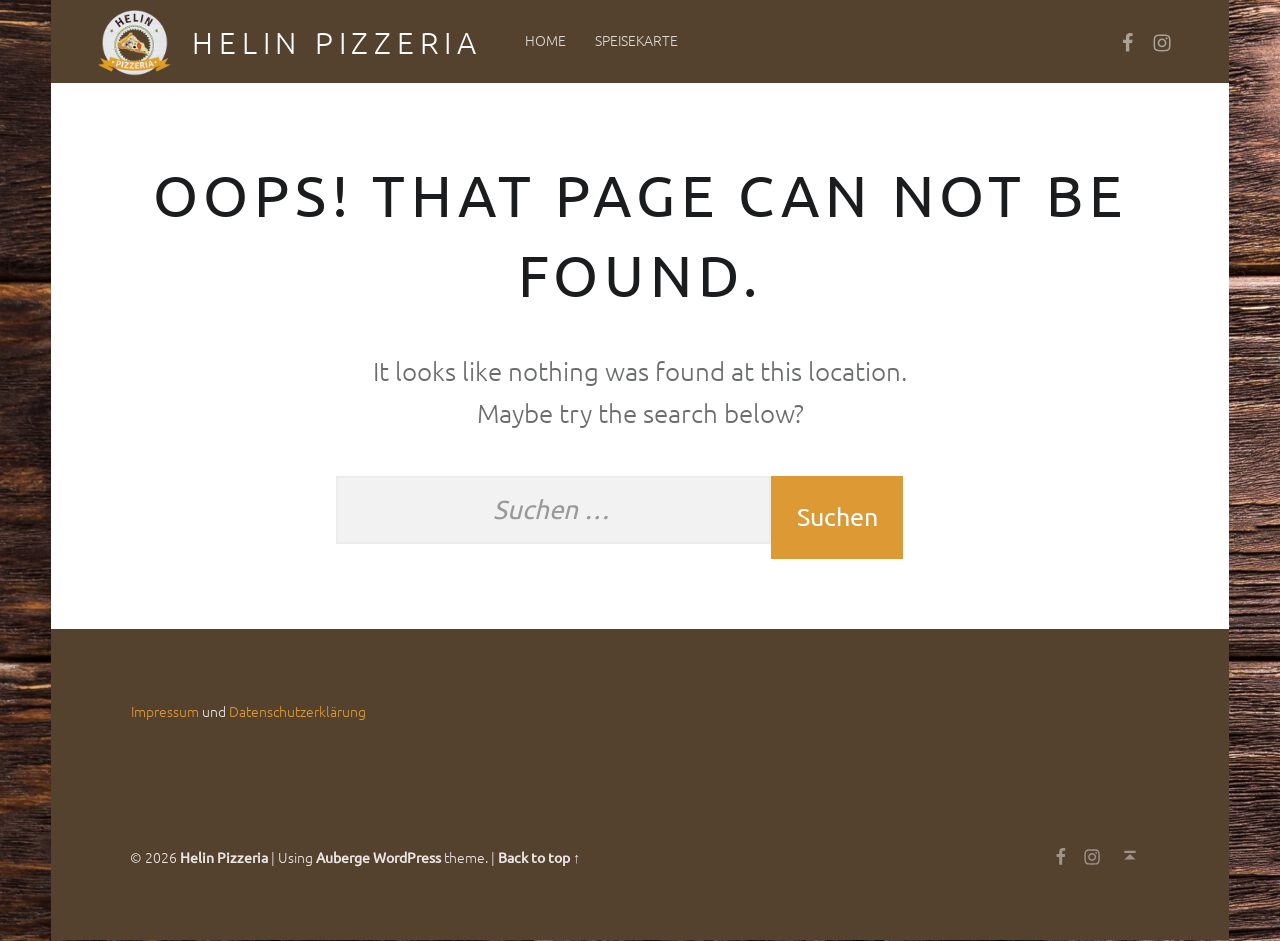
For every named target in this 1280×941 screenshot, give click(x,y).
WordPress (407, 857)
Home (545, 40)
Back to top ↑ (539, 857)
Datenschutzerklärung (297, 712)
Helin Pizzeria (337, 42)
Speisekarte (636, 40)
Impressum (165, 712)
